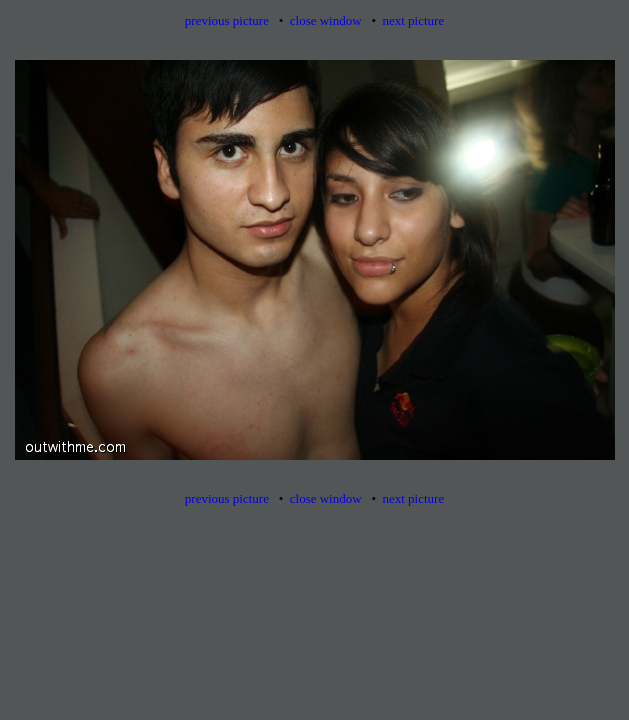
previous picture (227, 20)
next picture (413, 20)
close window (326, 20)
